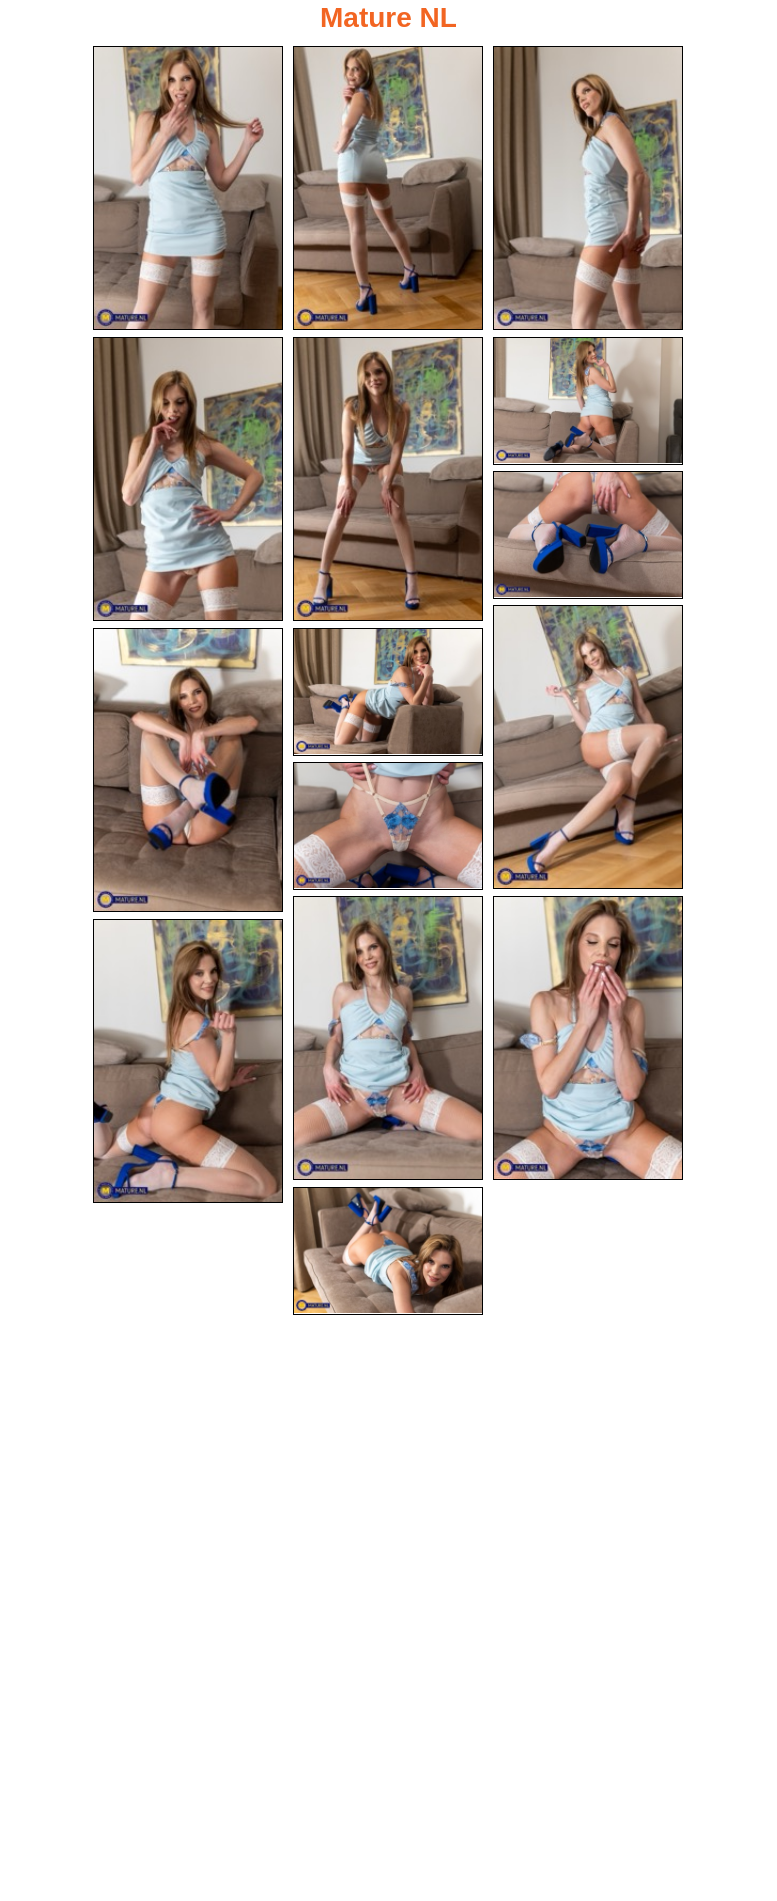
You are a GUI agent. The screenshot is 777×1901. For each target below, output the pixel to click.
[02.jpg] (388, 188)
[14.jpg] (188, 1061)
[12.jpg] (388, 1038)
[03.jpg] (588, 188)
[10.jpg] (388, 692)
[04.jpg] (188, 479)
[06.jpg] (588, 401)
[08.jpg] (588, 747)
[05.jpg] (388, 479)
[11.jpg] (388, 826)
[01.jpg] (188, 188)
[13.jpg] (588, 1038)
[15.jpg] (388, 1251)
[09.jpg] (188, 770)
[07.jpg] (588, 535)
